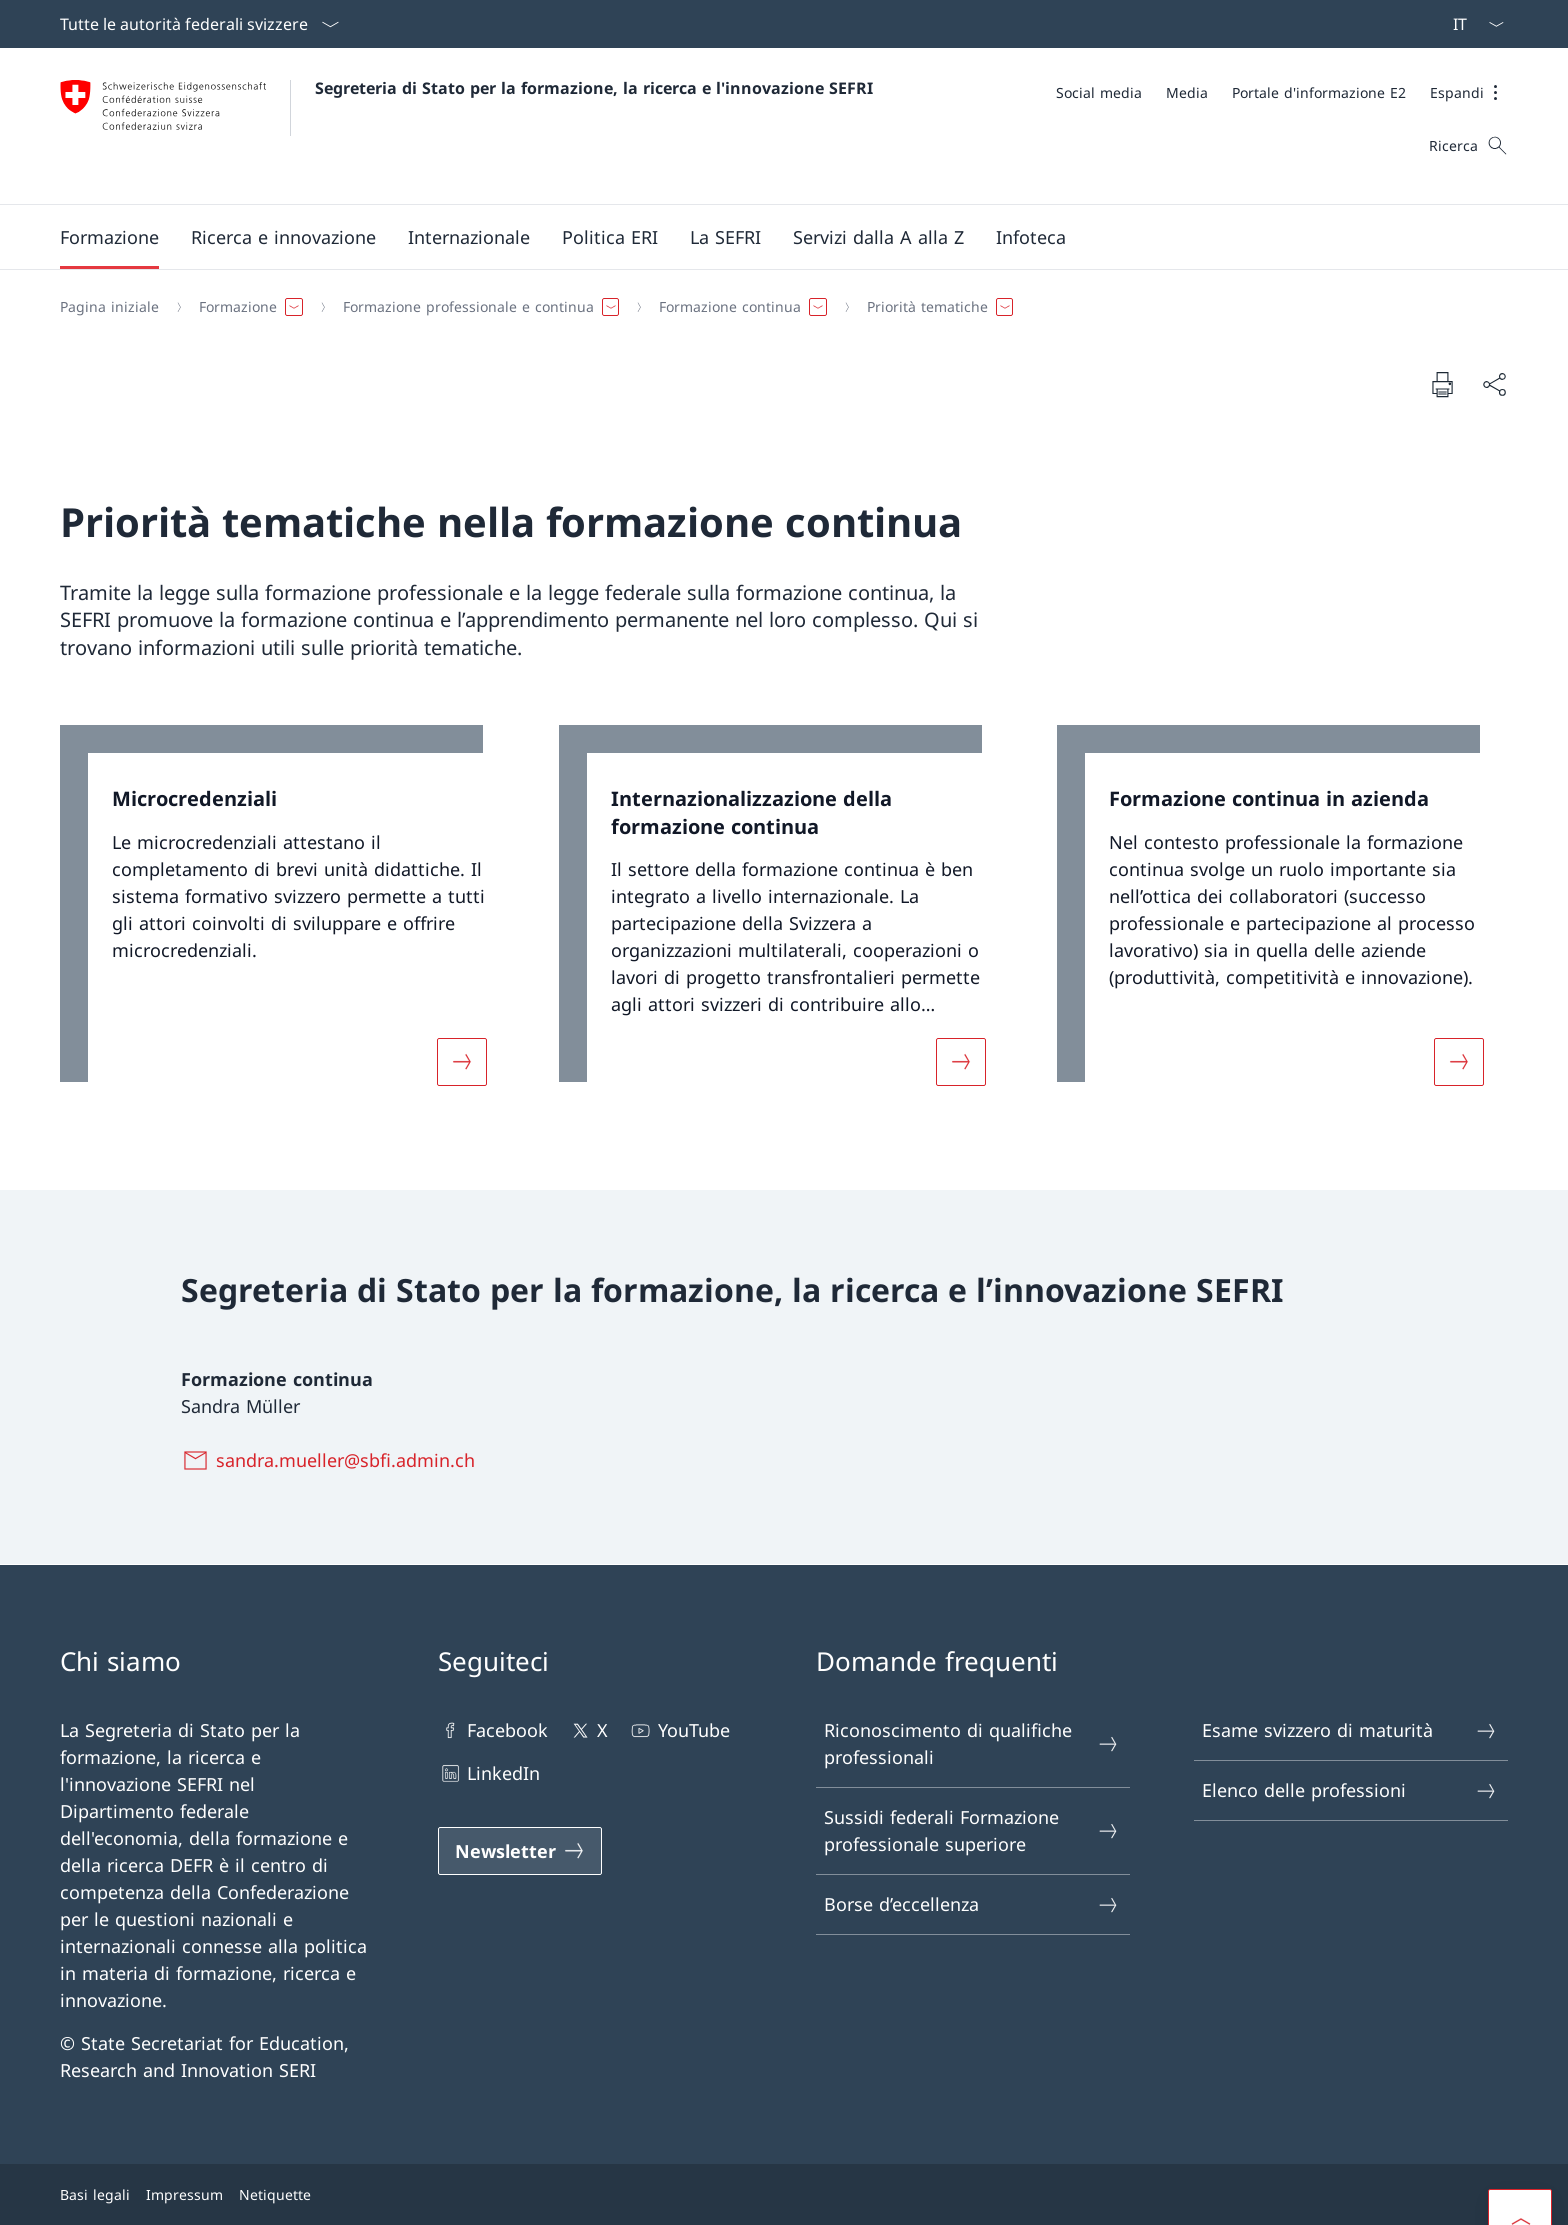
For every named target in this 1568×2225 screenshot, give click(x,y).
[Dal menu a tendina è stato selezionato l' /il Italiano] (1472, 24)
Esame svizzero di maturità (1350, 1730)
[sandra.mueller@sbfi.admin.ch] (332, 1460)
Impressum (184, 2194)
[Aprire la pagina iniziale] (466, 126)
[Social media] (1099, 92)
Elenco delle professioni (1350, 1790)
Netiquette (275, 2194)
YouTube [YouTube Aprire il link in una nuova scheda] (678, 1730)
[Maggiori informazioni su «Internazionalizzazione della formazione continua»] (961, 1062)
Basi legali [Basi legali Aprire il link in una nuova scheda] (95, 2194)
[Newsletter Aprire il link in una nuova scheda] (520, 1851)
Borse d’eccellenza (972, 1904)
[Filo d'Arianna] (776, 307)
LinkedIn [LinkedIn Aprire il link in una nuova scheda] (489, 1773)
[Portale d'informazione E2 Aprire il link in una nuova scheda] (1319, 92)
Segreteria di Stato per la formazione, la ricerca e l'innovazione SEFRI (594, 88)
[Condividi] (1494, 384)
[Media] (1187, 92)
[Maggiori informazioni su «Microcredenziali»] (462, 1062)
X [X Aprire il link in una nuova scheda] (588, 1730)
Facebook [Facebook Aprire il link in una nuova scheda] (493, 1730)
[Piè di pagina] (784, 2194)
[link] (285, 917)
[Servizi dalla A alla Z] (878, 237)
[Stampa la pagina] (1442, 384)
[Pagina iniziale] (109, 307)
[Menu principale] (768, 237)
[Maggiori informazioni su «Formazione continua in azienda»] (1459, 1062)
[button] (1469, 92)
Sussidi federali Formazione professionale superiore (972, 1830)
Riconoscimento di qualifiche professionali (972, 1743)
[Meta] (1282, 92)
